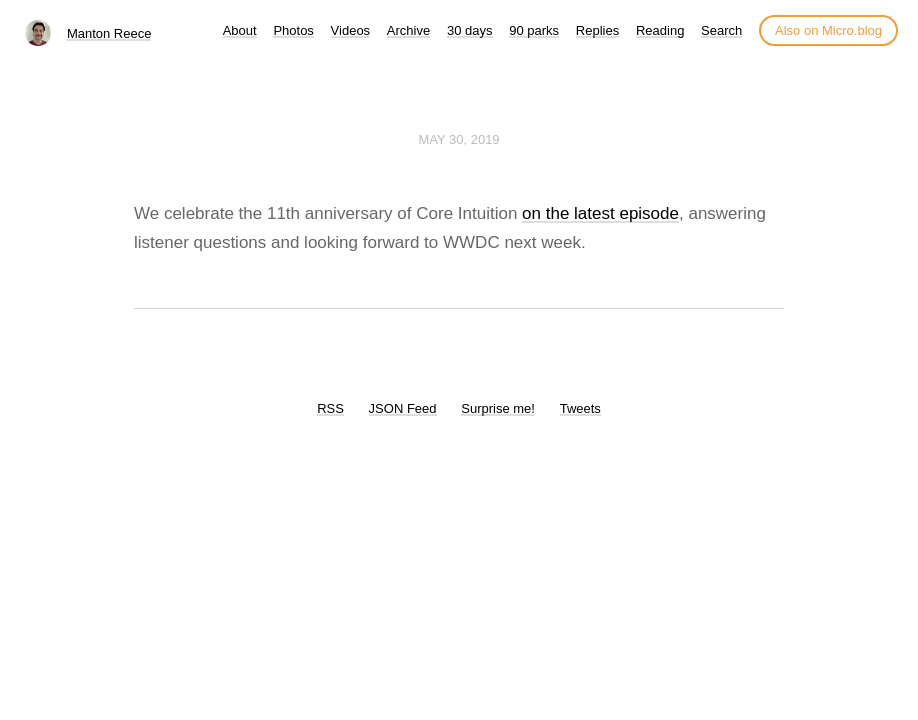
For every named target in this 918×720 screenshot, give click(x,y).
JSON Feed (403, 408)
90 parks (534, 30)
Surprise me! (498, 408)
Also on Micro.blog (828, 30)
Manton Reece (109, 33)
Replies (597, 30)
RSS (330, 408)
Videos (351, 30)
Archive (408, 30)
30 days (470, 30)
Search (721, 30)
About (240, 30)
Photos (293, 30)
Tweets (580, 408)
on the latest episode (600, 213)
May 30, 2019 (458, 139)
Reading (660, 30)
